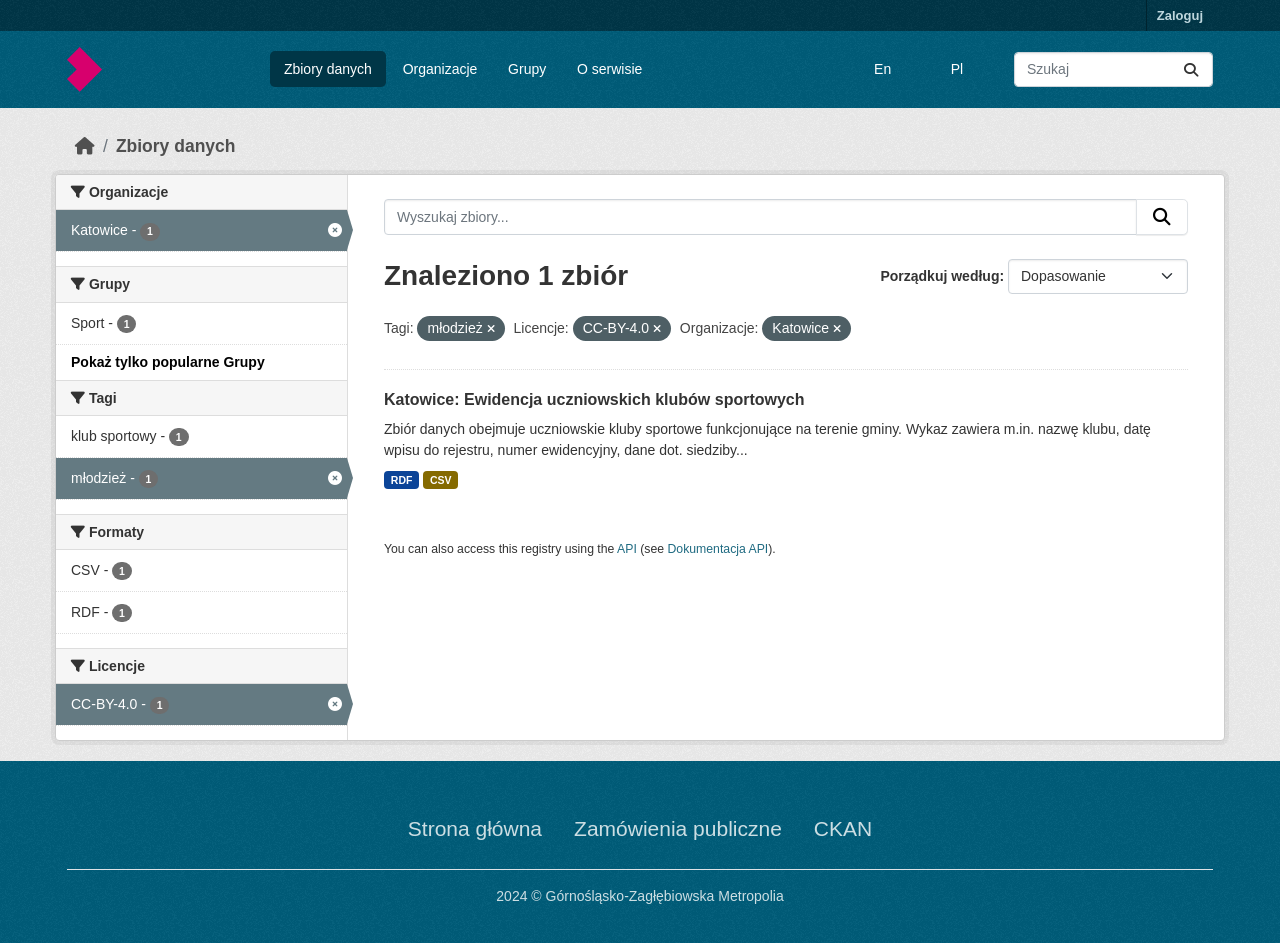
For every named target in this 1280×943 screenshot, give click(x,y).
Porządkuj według (939, 276)
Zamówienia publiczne (678, 828)
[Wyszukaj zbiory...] (1113, 69)
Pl (957, 69)
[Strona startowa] (85, 146)
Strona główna (475, 828)
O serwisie (609, 69)
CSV (441, 480)
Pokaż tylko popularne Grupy (168, 362)
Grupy (527, 69)
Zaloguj (1180, 15)
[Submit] (1191, 69)
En (882, 69)
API (627, 549)
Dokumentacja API (718, 549)
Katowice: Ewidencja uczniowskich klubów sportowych (594, 399)
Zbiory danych (328, 69)
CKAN (843, 828)
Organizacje (440, 69)
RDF (402, 480)
